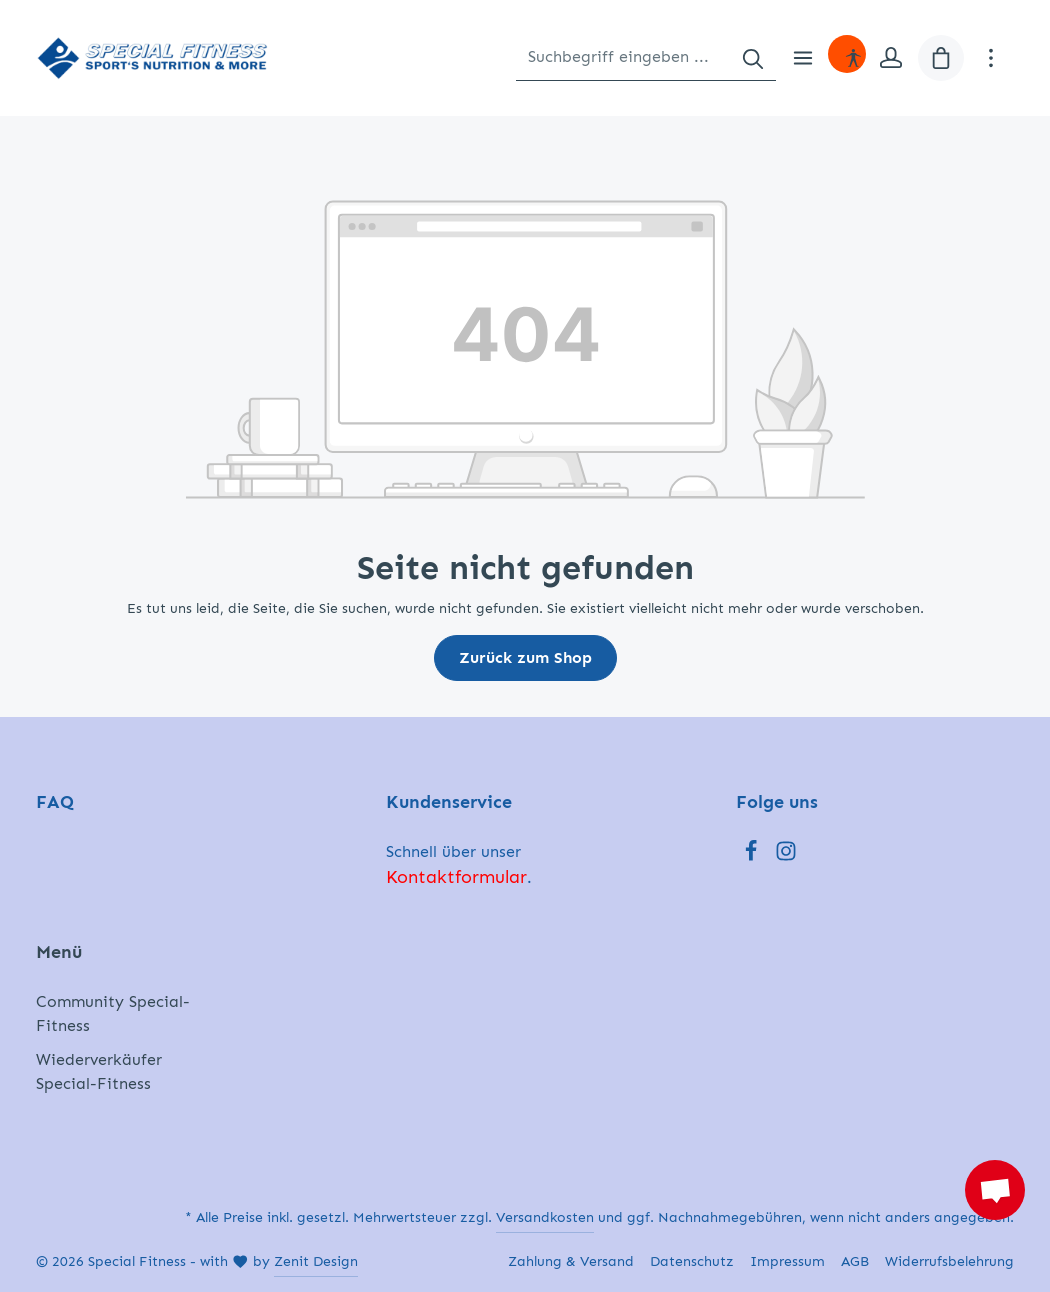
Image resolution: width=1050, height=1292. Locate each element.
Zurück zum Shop (525, 657)
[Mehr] (991, 58)
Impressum (787, 1261)
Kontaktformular (456, 877)
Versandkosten (545, 1217)
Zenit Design (316, 1261)
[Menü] (803, 58)
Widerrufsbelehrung (949, 1261)
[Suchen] (753, 57)
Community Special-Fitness (113, 1013)
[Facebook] (753, 856)
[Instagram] (786, 856)
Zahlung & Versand (571, 1261)
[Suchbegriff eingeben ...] (623, 57)
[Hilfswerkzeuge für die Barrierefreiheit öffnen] (853, 58)
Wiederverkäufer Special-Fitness (99, 1071)
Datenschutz (692, 1261)
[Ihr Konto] (891, 58)
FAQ (55, 802)
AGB (855, 1261)
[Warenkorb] (941, 58)
